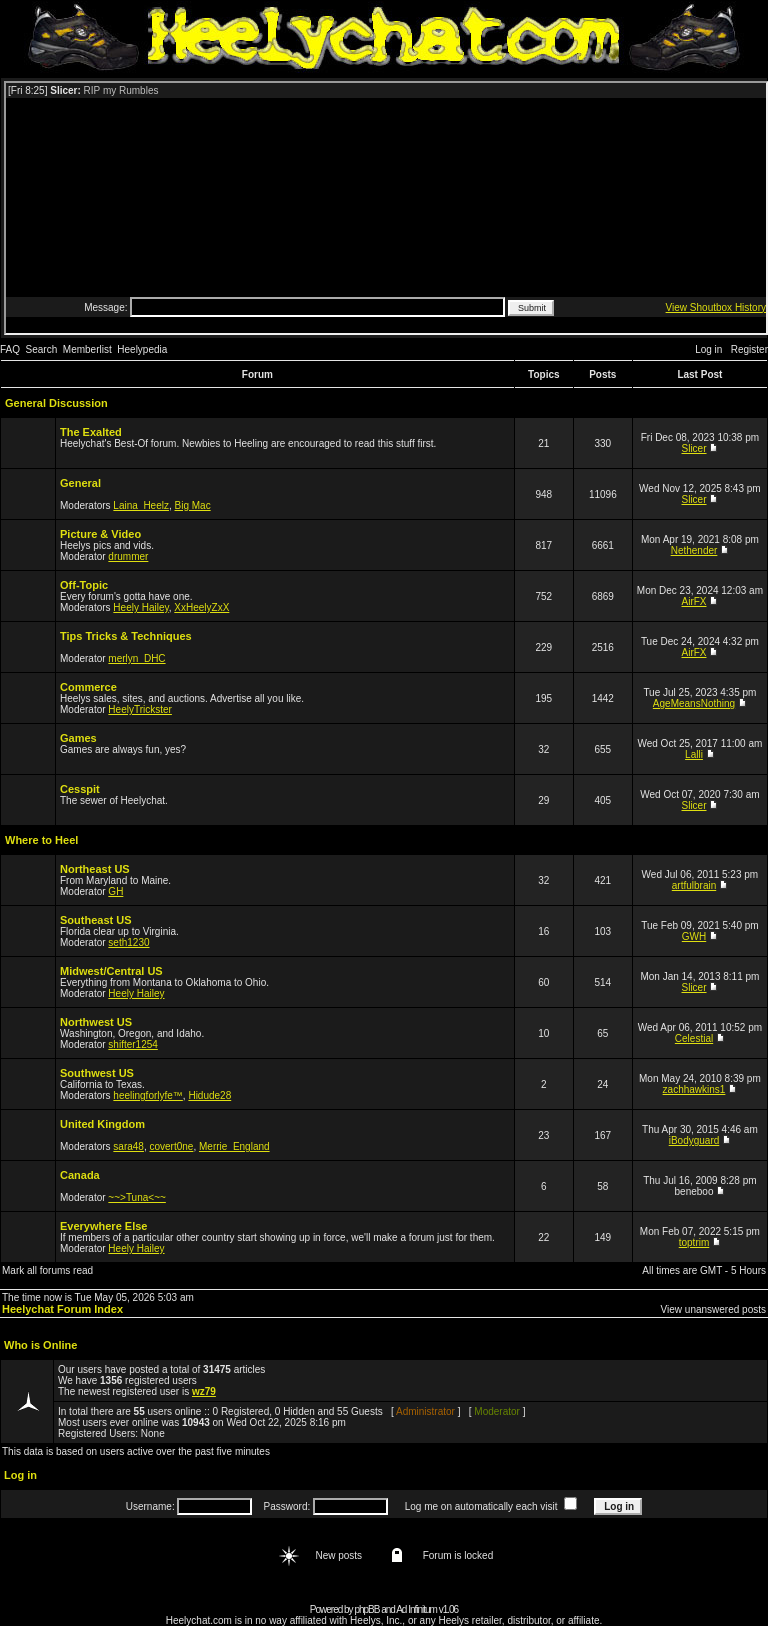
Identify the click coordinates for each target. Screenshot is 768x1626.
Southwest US (97, 1073)
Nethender (694, 550)
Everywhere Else (103, 1226)
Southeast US (96, 920)
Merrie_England (234, 1146)
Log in (708, 349)
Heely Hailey (140, 607)
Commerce (88, 687)
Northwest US (96, 1022)
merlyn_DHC (136, 658)
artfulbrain (694, 885)
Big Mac (193, 505)
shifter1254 (132, 1044)
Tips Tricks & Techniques (126, 636)
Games (78, 738)
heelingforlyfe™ (147, 1095)
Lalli (694, 754)
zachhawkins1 (694, 1089)
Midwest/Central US (111, 971)
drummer (128, 556)
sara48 (128, 1146)
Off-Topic (84, 585)
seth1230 (128, 942)
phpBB (366, 1609)
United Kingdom (102, 1124)
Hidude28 (209, 1095)
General (80, 483)
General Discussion (56, 403)
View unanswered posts (713, 1309)
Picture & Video (100, 534)
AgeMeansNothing (694, 703)
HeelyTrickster (140, 709)
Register (749, 349)
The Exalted (91, 432)
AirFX (694, 601)
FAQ (10, 349)
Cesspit (80, 789)
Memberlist (87, 349)
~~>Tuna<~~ (136, 1197)
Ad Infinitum (416, 1609)
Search (42, 349)
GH (115, 891)
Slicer (694, 448)
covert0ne (172, 1146)
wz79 (204, 1391)
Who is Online (40, 1345)
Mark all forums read (47, 1270)
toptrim (694, 1242)
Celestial (694, 1038)
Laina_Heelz (141, 505)
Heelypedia (142, 349)
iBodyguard (694, 1140)
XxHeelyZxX (201, 607)
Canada (80, 1175)
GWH (694, 936)
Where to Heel (41, 840)
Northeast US (95, 869)
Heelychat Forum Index (62, 1309)
